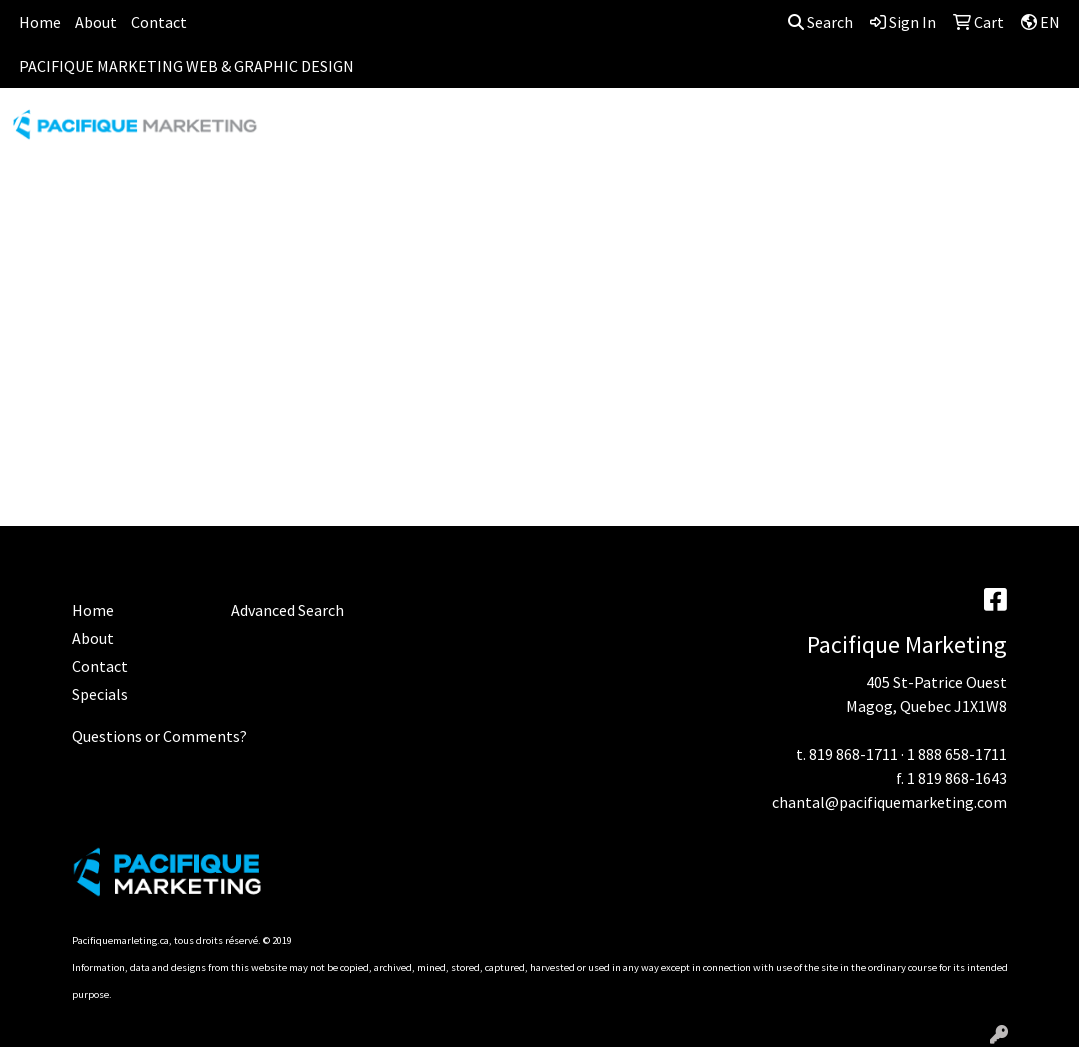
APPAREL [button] (310, 132)
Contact (159, 22)
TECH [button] (1023, 132)
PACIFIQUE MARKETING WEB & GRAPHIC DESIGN (186, 66)
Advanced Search (287, 610)
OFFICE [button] (946, 132)
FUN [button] (671, 132)
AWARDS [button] (404, 132)
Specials (100, 694)
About (96, 22)
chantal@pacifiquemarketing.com (889, 802)
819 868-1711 (853, 754)
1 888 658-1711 (957, 754)
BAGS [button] (485, 132)
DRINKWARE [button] (580, 132)
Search (820, 22)
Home (40, 22)
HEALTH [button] (860, 132)
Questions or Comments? (159, 736)
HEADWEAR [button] (759, 132)
